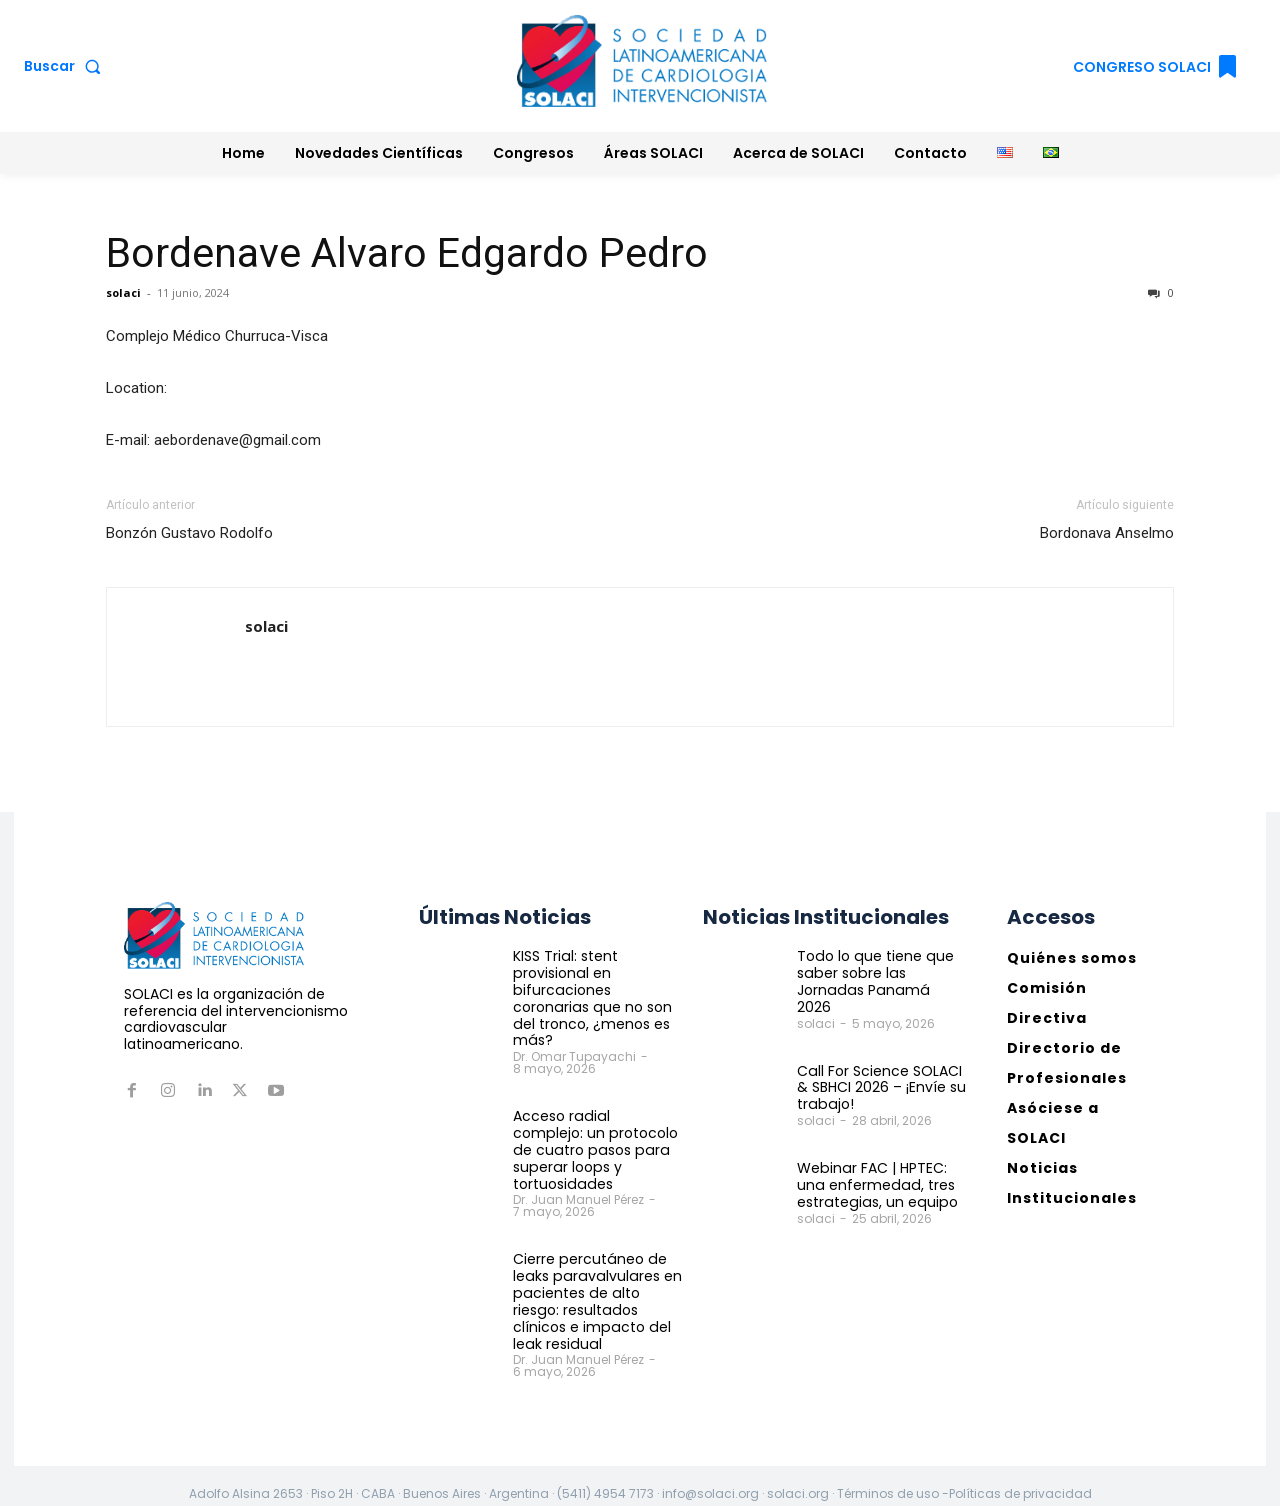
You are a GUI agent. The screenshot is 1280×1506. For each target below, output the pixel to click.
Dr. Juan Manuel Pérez (578, 1182)
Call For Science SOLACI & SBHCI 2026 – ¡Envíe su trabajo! (881, 1071)
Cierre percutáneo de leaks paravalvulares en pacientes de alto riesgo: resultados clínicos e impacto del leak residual (594, 1284)
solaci (123, 292)
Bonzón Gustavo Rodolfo (189, 533)
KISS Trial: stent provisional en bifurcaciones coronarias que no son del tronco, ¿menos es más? (591, 998)
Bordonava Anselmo (1107, 533)
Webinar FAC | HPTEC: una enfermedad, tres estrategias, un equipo (875, 1168)
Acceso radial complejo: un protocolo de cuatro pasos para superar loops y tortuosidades (596, 1141)
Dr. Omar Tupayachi (574, 1056)
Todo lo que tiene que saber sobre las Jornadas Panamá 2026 (879, 973)
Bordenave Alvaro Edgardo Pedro (407, 253)
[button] (66, 66)
